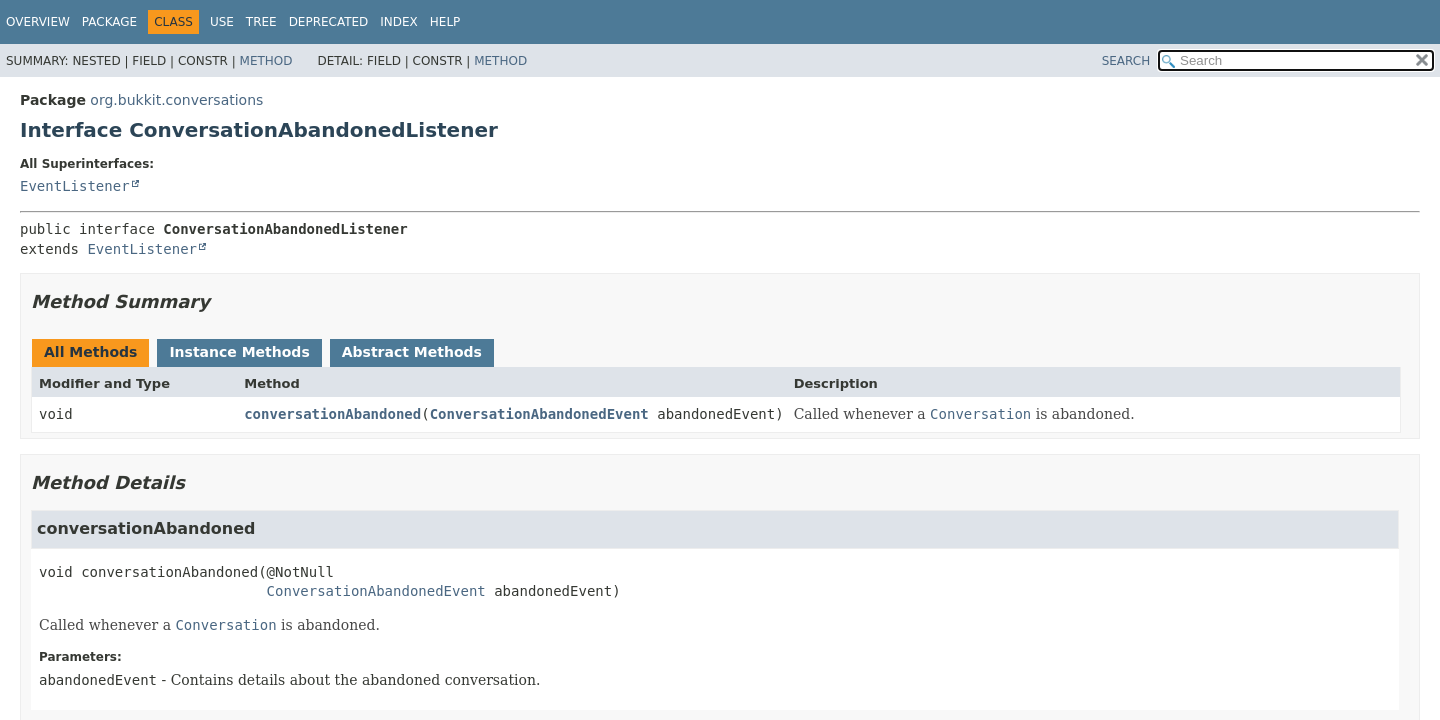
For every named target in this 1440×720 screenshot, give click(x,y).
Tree (261, 22)
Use (222, 22)
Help (445, 22)
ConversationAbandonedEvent (539, 414)
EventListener (75, 186)
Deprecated (329, 22)
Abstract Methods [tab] (412, 352)
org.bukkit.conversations (176, 100)
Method (266, 61)
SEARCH (1126, 61)
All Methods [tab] (90, 352)
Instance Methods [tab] (239, 352)
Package (109, 22)
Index (399, 22)
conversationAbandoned (332, 414)
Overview (38, 22)
